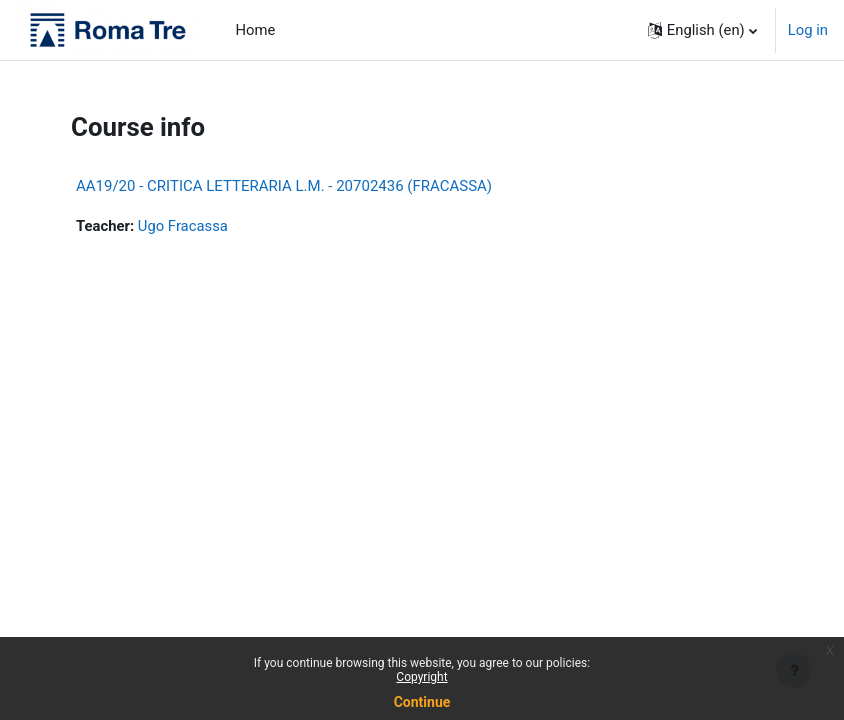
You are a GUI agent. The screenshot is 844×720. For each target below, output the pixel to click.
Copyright (421, 677)
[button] (702, 30)
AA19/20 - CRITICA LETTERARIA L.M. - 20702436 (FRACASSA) (284, 186)
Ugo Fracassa (183, 226)
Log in (808, 30)
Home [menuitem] (256, 30)
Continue (422, 702)
